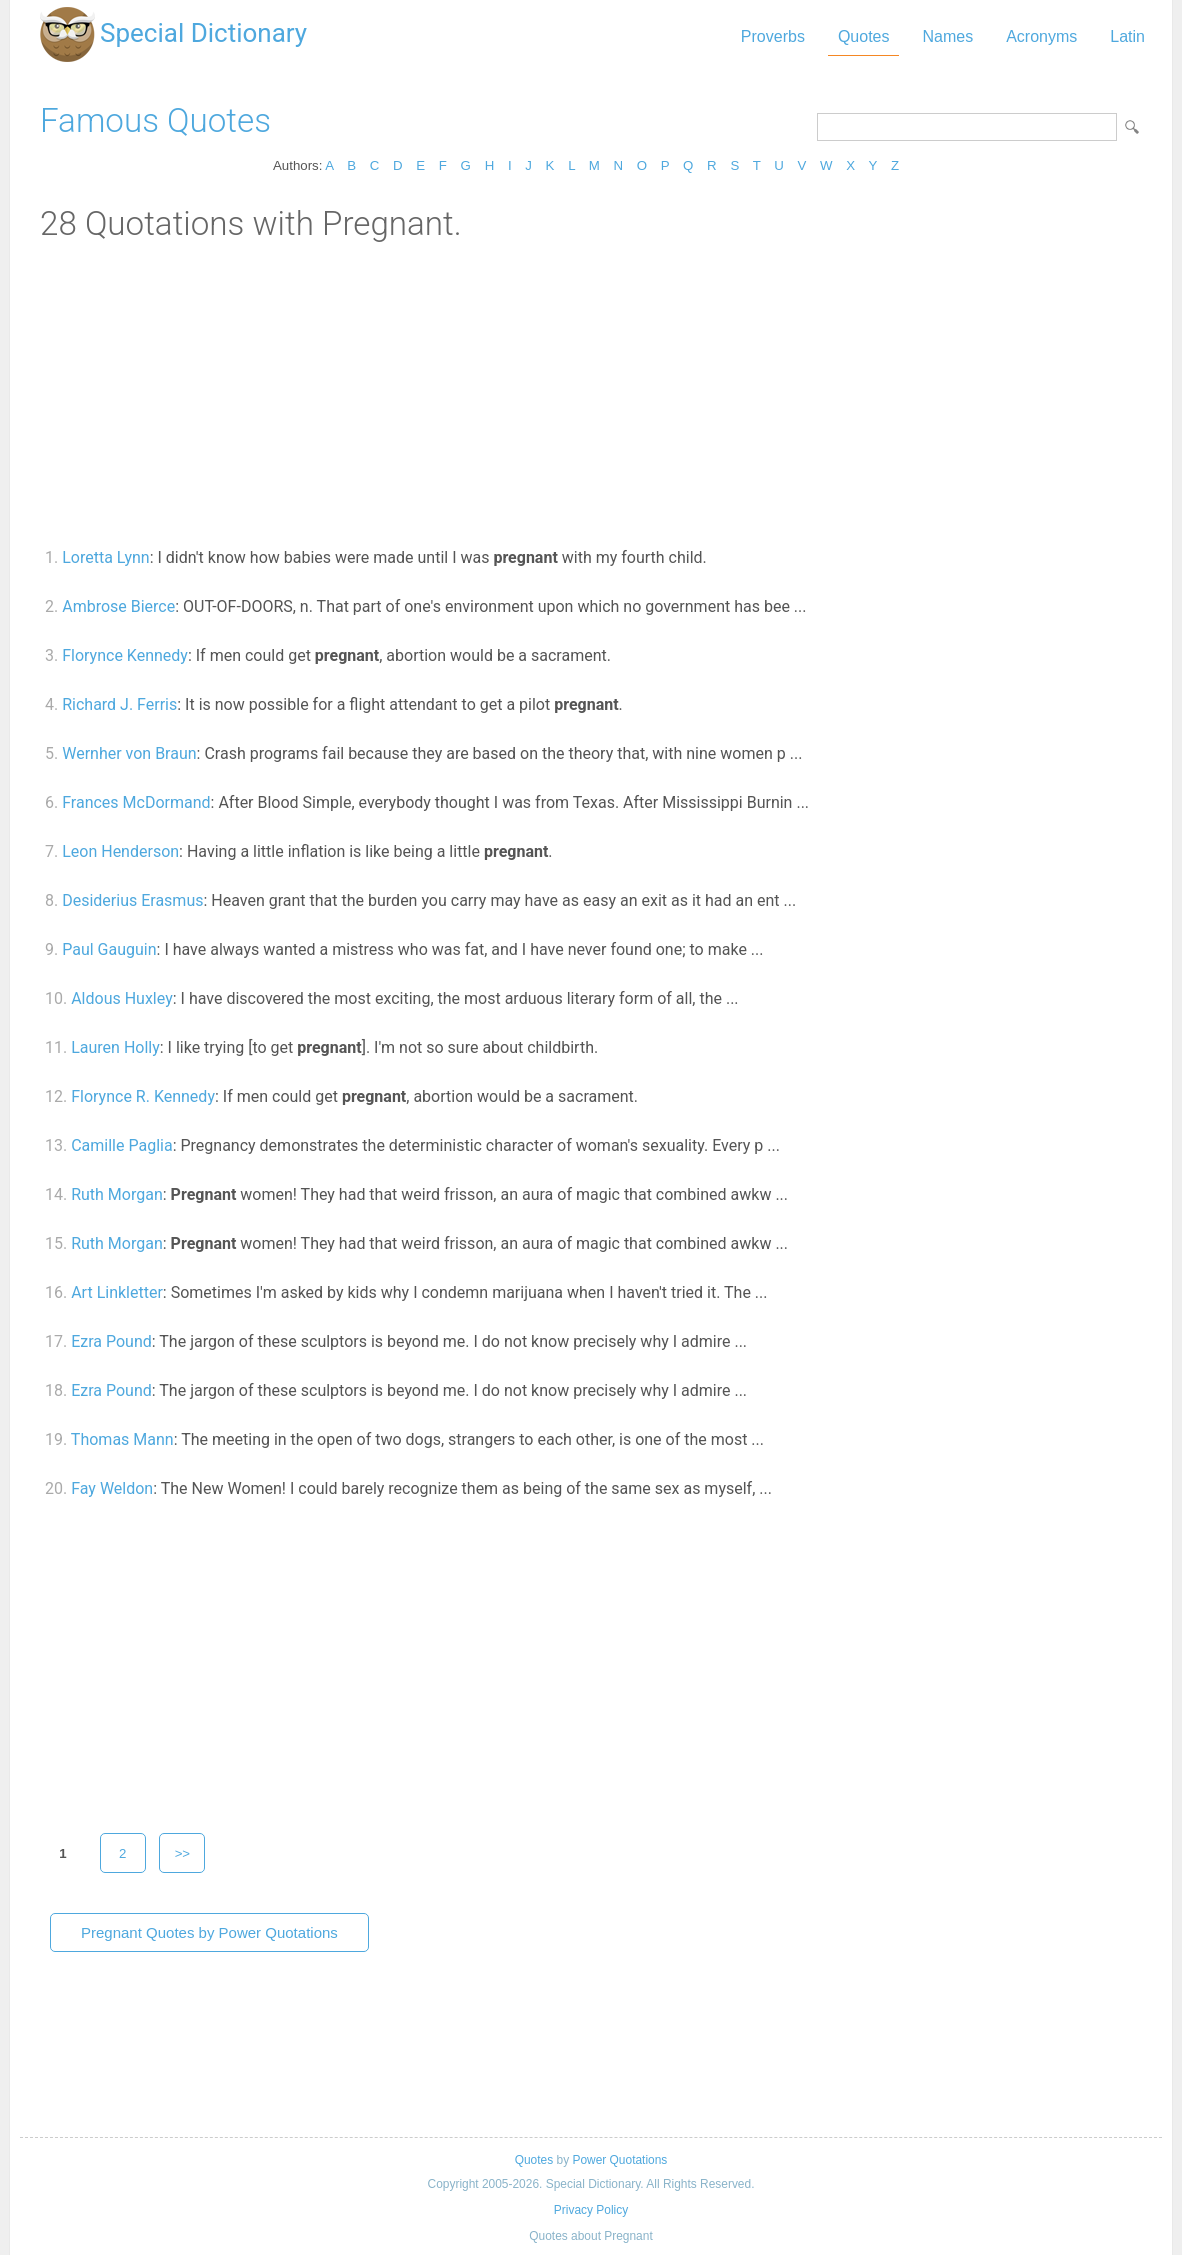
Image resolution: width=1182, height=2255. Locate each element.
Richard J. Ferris (119, 704)
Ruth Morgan (117, 1194)
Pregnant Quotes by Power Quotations (209, 1932)
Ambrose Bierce (118, 606)
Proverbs (773, 36)
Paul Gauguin (109, 949)
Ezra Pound (111, 1341)
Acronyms (1041, 36)
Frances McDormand (136, 802)
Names (947, 36)
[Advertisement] (591, 393)
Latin (1127, 36)
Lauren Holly (115, 1047)
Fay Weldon (112, 1488)
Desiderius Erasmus (132, 900)
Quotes (864, 36)
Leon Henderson (120, 851)
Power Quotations (619, 2160)
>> (183, 1853)
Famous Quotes (155, 120)
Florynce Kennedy (125, 655)
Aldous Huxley (122, 998)
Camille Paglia (121, 1145)
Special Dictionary (203, 33)
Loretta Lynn (105, 557)
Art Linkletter (117, 1292)
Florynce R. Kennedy (143, 1096)
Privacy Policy (591, 2210)
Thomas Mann (122, 1439)
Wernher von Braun (129, 753)
